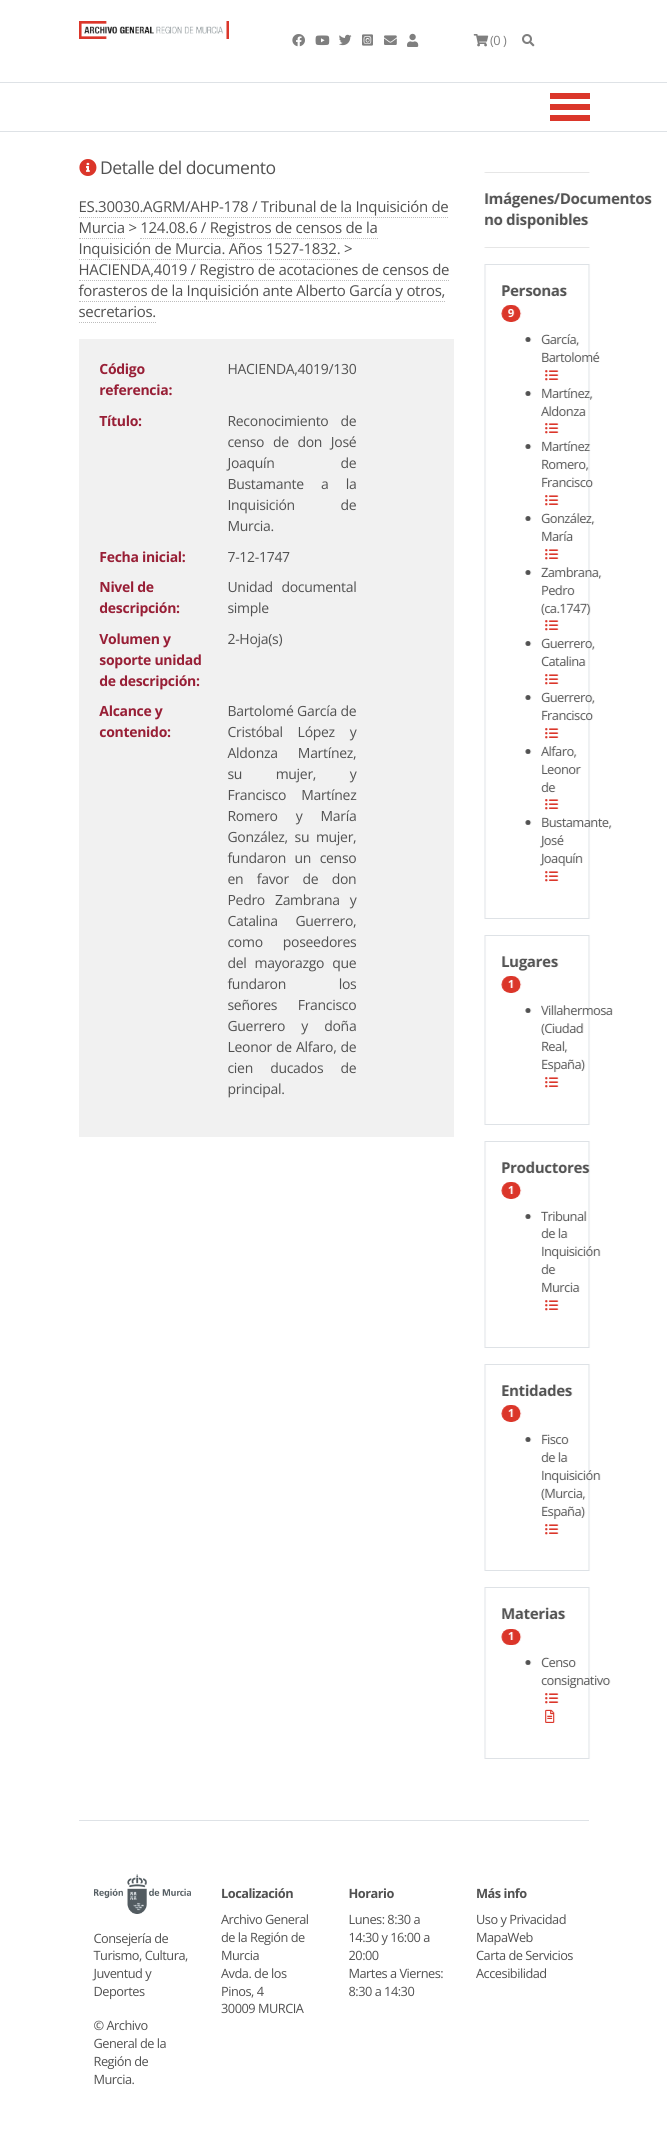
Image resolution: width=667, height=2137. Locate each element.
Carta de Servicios (524, 1955)
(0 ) (490, 40)
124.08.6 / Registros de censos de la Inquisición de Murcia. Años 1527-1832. (228, 238)
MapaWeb (504, 1937)
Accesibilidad (511, 1973)
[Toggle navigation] (595, 107)
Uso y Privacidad (521, 1919)
